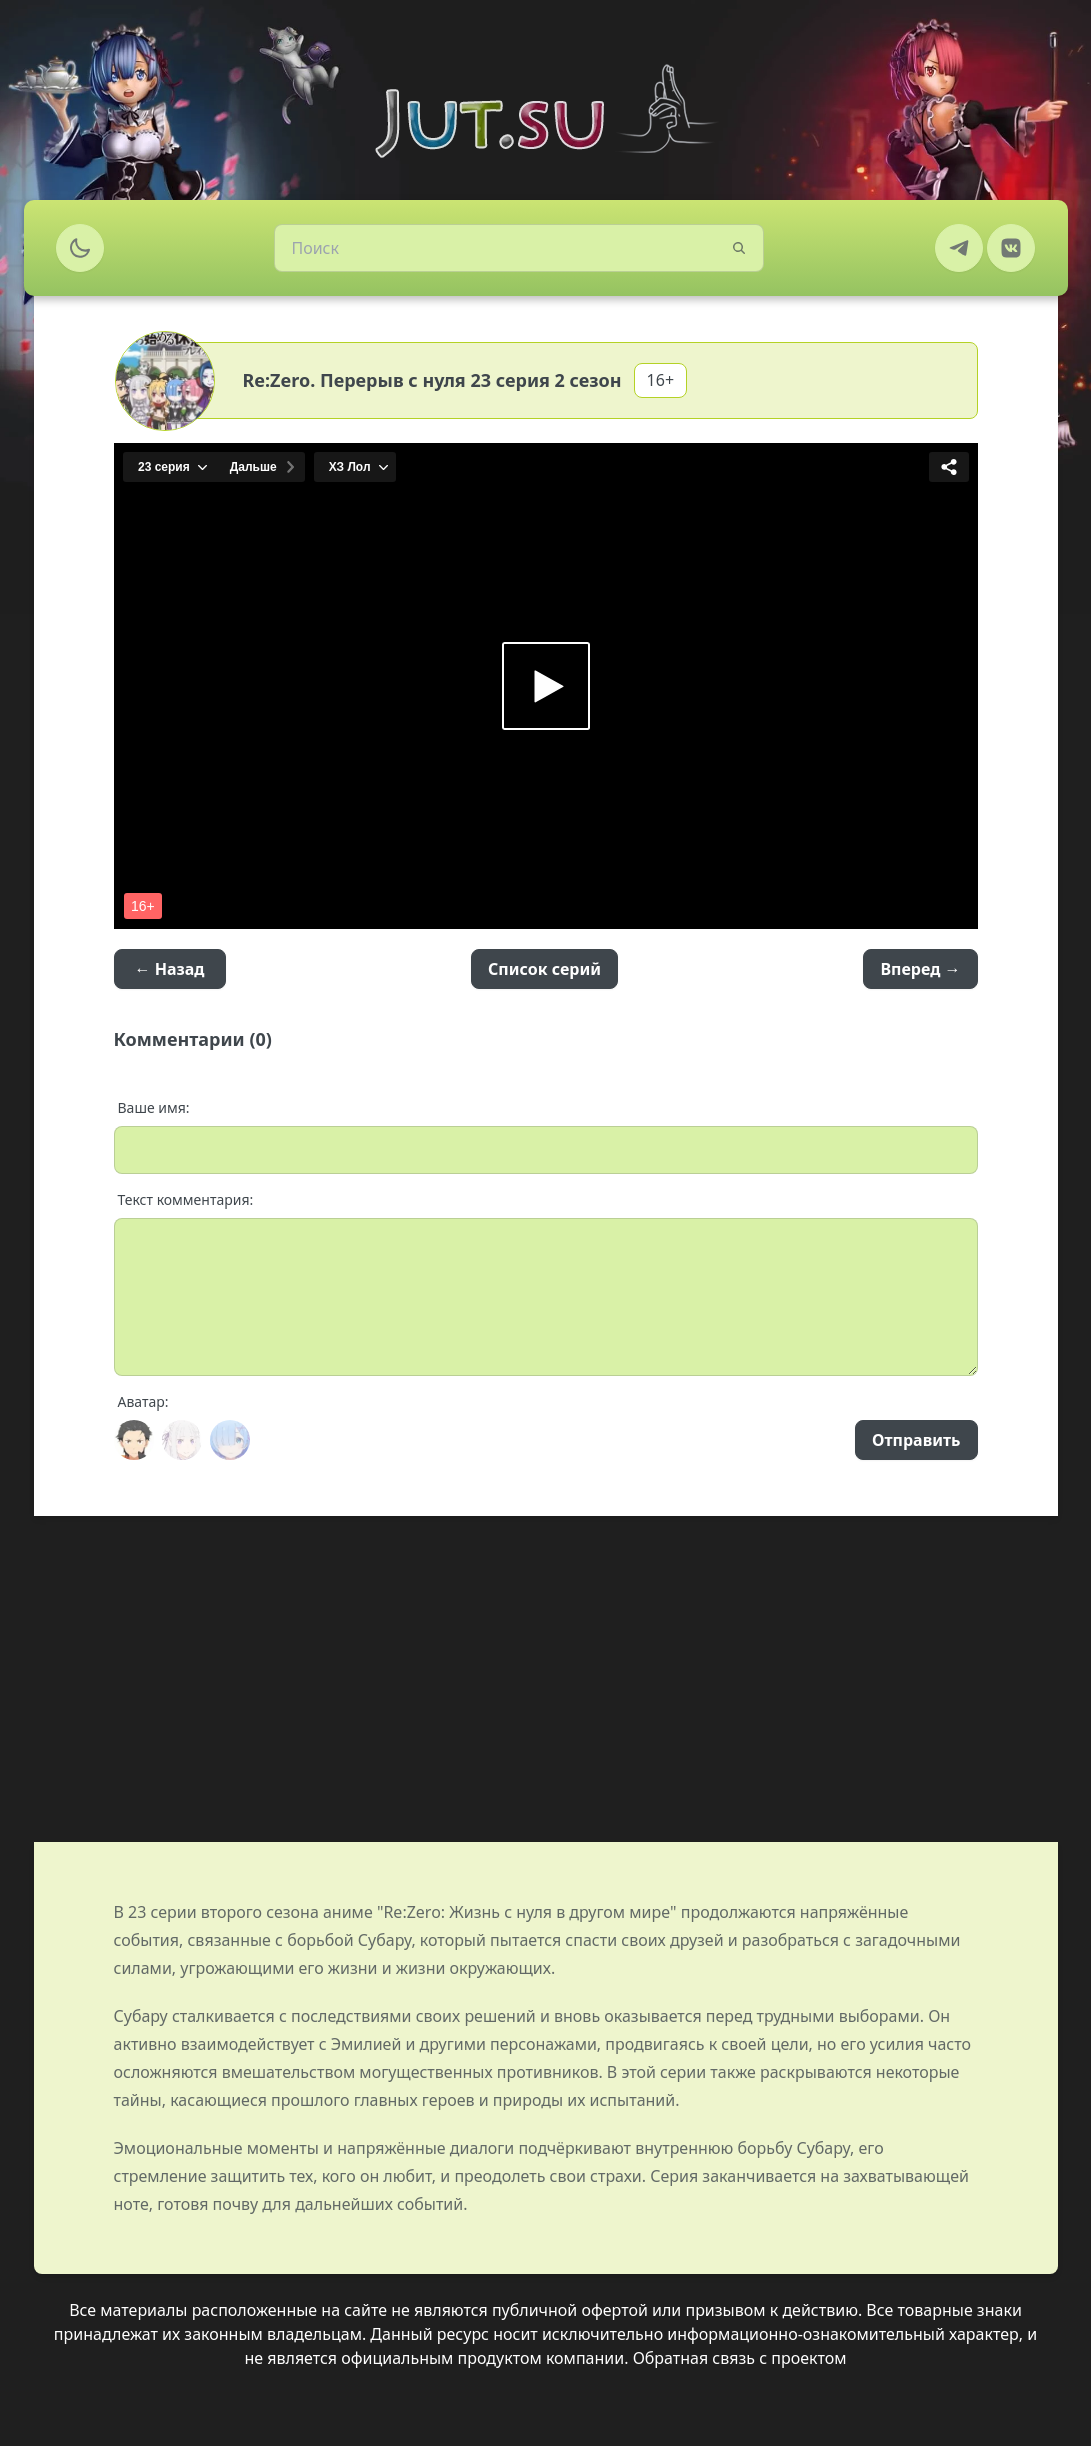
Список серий (544, 969)
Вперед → (920, 969)
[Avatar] (134, 1440)
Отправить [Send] (916, 1440)
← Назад (170, 969)
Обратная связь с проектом (740, 2358)
